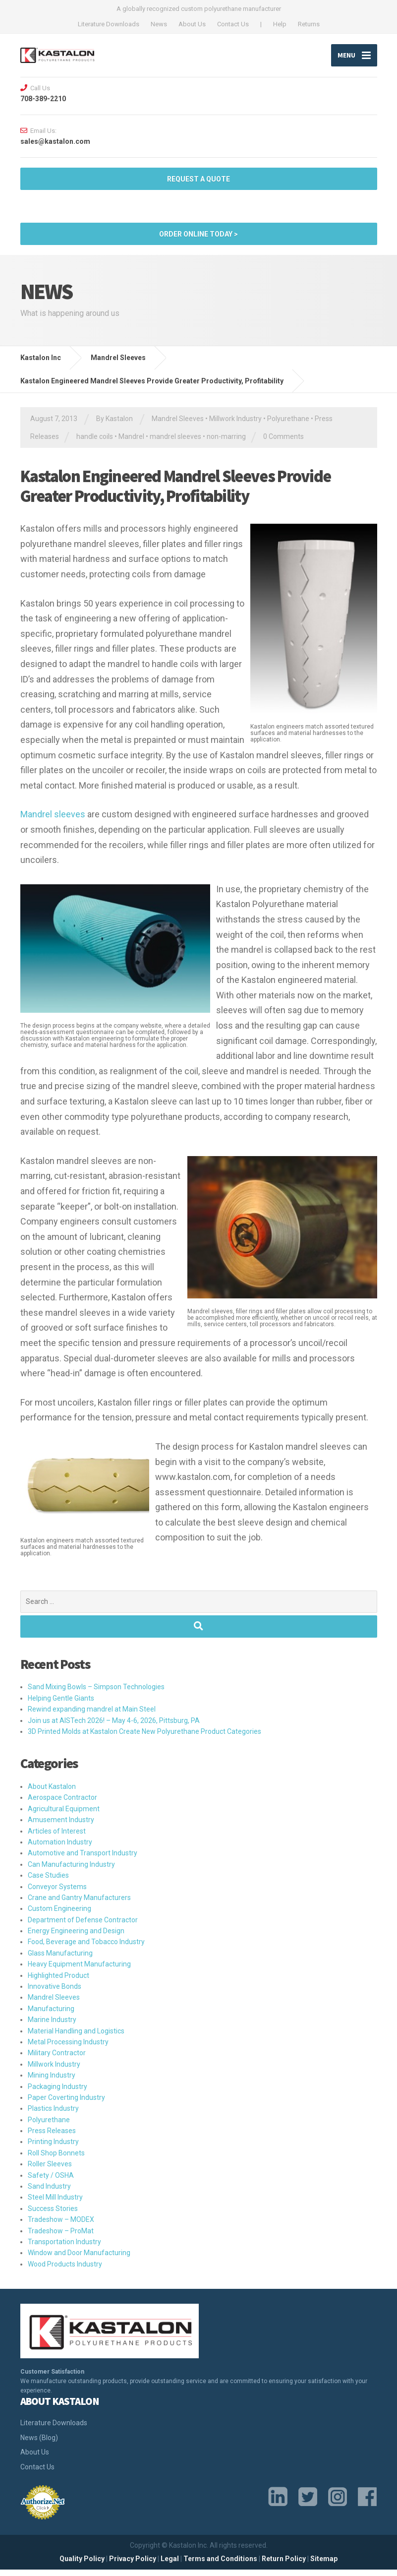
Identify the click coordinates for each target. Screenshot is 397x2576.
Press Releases (52, 2138)
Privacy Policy (132, 2566)
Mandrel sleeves (52, 821)
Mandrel (131, 443)
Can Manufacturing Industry (71, 1871)
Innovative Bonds (54, 1993)
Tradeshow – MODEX (61, 2226)
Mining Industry (51, 2082)
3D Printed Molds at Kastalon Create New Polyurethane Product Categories (144, 1738)
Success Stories (53, 2215)
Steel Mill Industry (55, 2204)
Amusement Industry (61, 1827)
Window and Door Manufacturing (79, 2260)
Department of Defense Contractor (83, 1926)
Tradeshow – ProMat (61, 2237)
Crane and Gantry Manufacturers (79, 1904)
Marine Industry (52, 2026)
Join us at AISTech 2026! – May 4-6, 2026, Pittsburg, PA (114, 1727)
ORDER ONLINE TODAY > (198, 241)
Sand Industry (49, 2193)
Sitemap (324, 2566)
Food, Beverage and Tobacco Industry (86, 1949)
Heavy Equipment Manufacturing (79, 1971)
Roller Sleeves (50, 2171)
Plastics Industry (53, 2115)
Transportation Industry (64, 2249)
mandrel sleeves (175, 443)
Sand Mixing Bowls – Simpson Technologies (96, 1694)
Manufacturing (51, 2015)
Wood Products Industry (65, 2270)
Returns (309, 24)
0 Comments (283, 443)
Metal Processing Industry (68, 2049)
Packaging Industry (57, 2093)
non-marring (226, 443)
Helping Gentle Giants (61, 1705)
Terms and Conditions (220, 2566)
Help (279, 24)
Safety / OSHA (51, 2182)
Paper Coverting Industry (66, 2104)
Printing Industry (53, 2148)
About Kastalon (52, 1793)
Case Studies (48, 1882)
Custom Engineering (59, 1915)
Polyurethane (288, 425)
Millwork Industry (235, 425)
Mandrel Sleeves (178, 425)
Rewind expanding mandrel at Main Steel (92, 1716)
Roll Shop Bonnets (56, 2159)
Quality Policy (82, 2566)
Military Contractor (57, 2060)
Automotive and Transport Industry (82, 1860)
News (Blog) (39, 2444)
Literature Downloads (108, 24)
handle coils (94, 443)
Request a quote (198, 185)
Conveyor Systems (57, 1893)
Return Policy (284, 2566)
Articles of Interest (57, 1837)
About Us (192, 24)
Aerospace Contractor (62, 1804)
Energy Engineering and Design (76, 1938)
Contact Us (233, 24)
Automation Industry (60, 1848)
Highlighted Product (58, 1982)
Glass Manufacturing (60, 1959)
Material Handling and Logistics (76, 2037)
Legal (170, 2566)
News (159, 24)
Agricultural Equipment (64, 1815)
